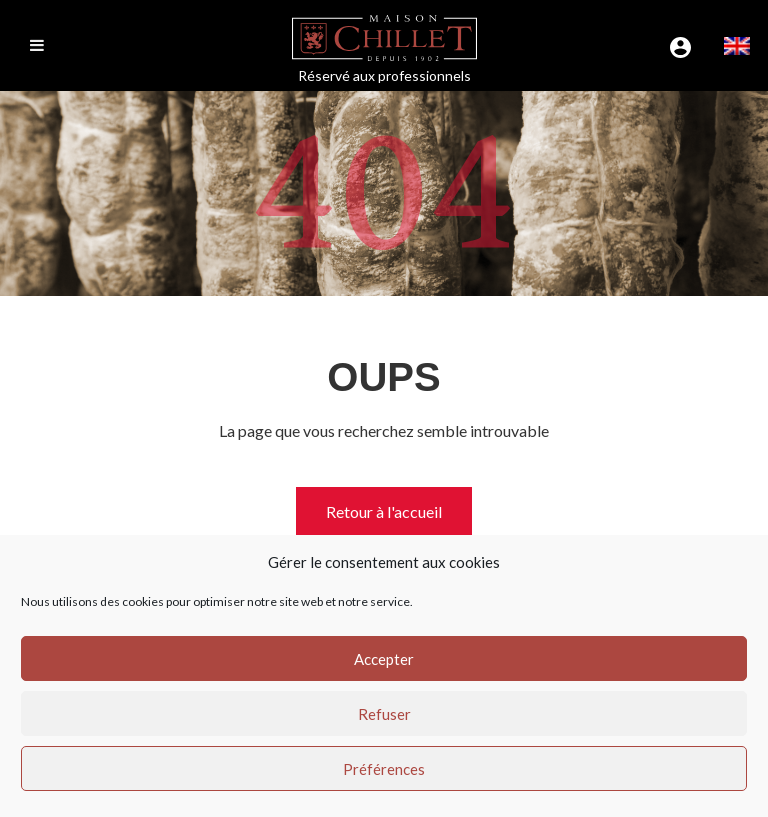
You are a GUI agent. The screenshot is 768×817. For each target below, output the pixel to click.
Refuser (384, 714)
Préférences (384, 769)
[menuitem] (737, 46)
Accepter (384, 659)
